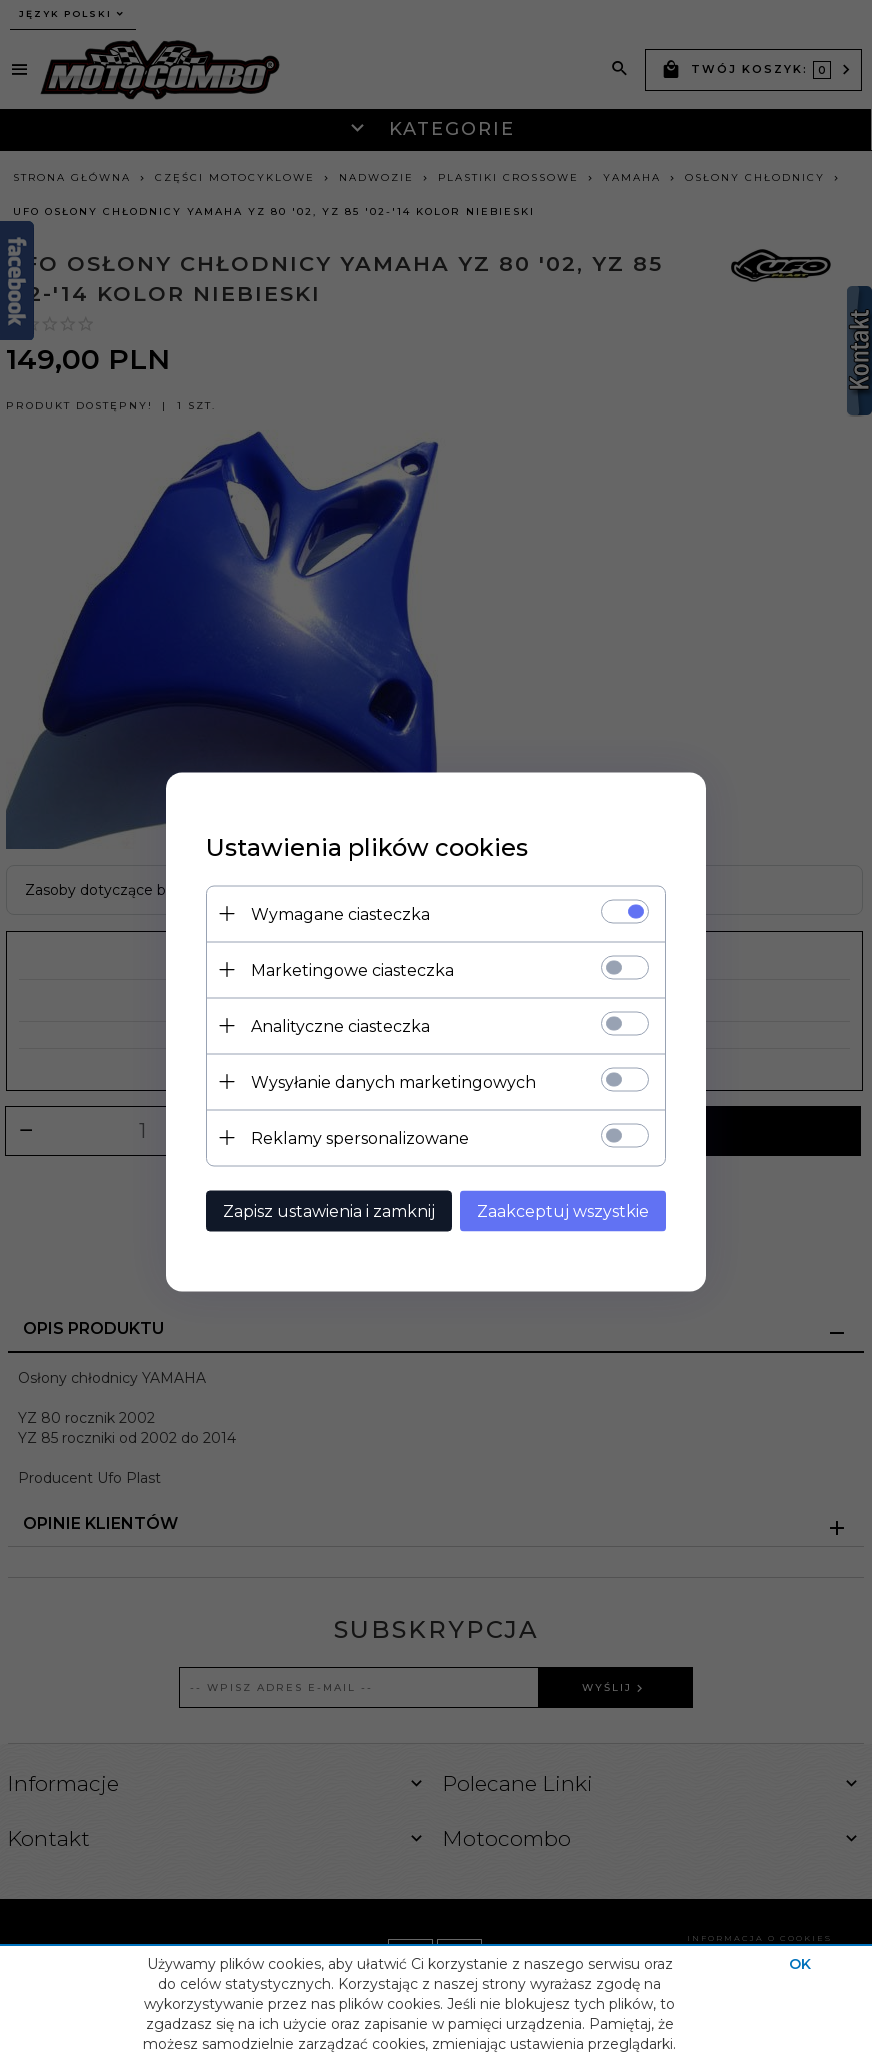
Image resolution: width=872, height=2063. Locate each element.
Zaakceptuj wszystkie (563, 1210)
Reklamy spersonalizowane (360, 1137)
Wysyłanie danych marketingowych (393, 1081)
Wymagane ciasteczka (340, 913)
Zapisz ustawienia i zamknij (329, 1210)
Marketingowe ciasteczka (352, 969)
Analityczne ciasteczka (340, 1025)
